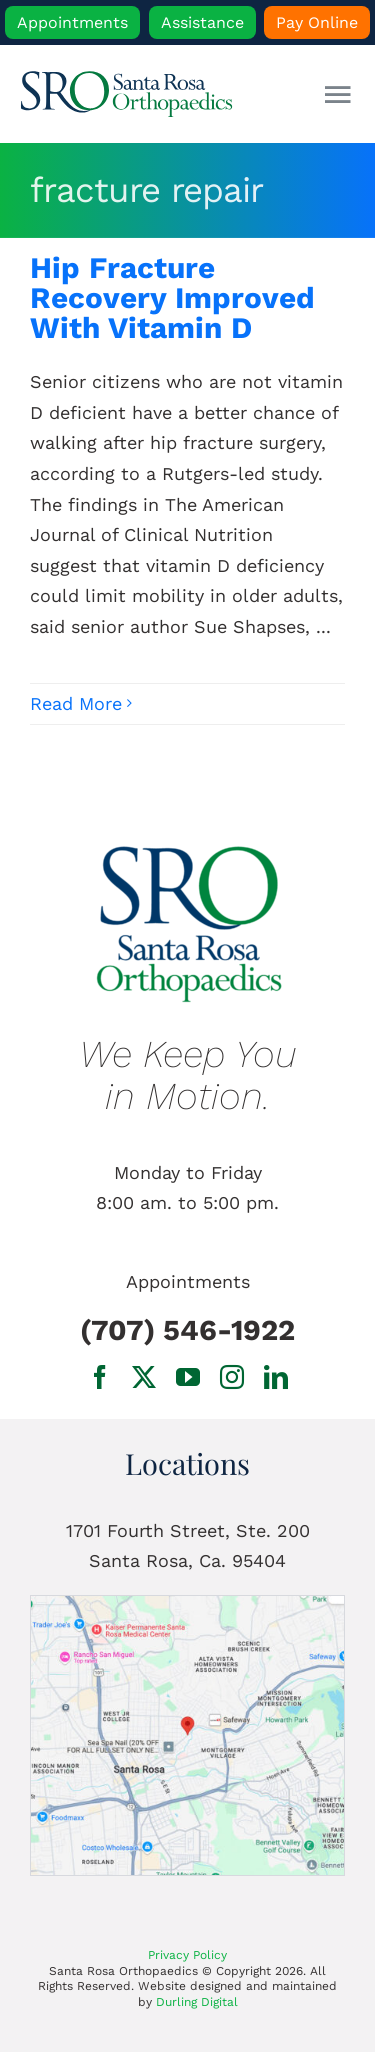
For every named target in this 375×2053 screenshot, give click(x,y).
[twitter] (144, 1377)
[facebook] (100, 1377)
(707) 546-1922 (187, 1330)
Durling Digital (197, 2002)
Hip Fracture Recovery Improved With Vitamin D (172, 297)
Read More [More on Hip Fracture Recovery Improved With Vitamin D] (76, 703)
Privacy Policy (187, 1955)
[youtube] (188, 1377)
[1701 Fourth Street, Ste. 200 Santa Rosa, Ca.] (187, 1604)
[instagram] (232, 1377)
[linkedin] (276, 1377)
